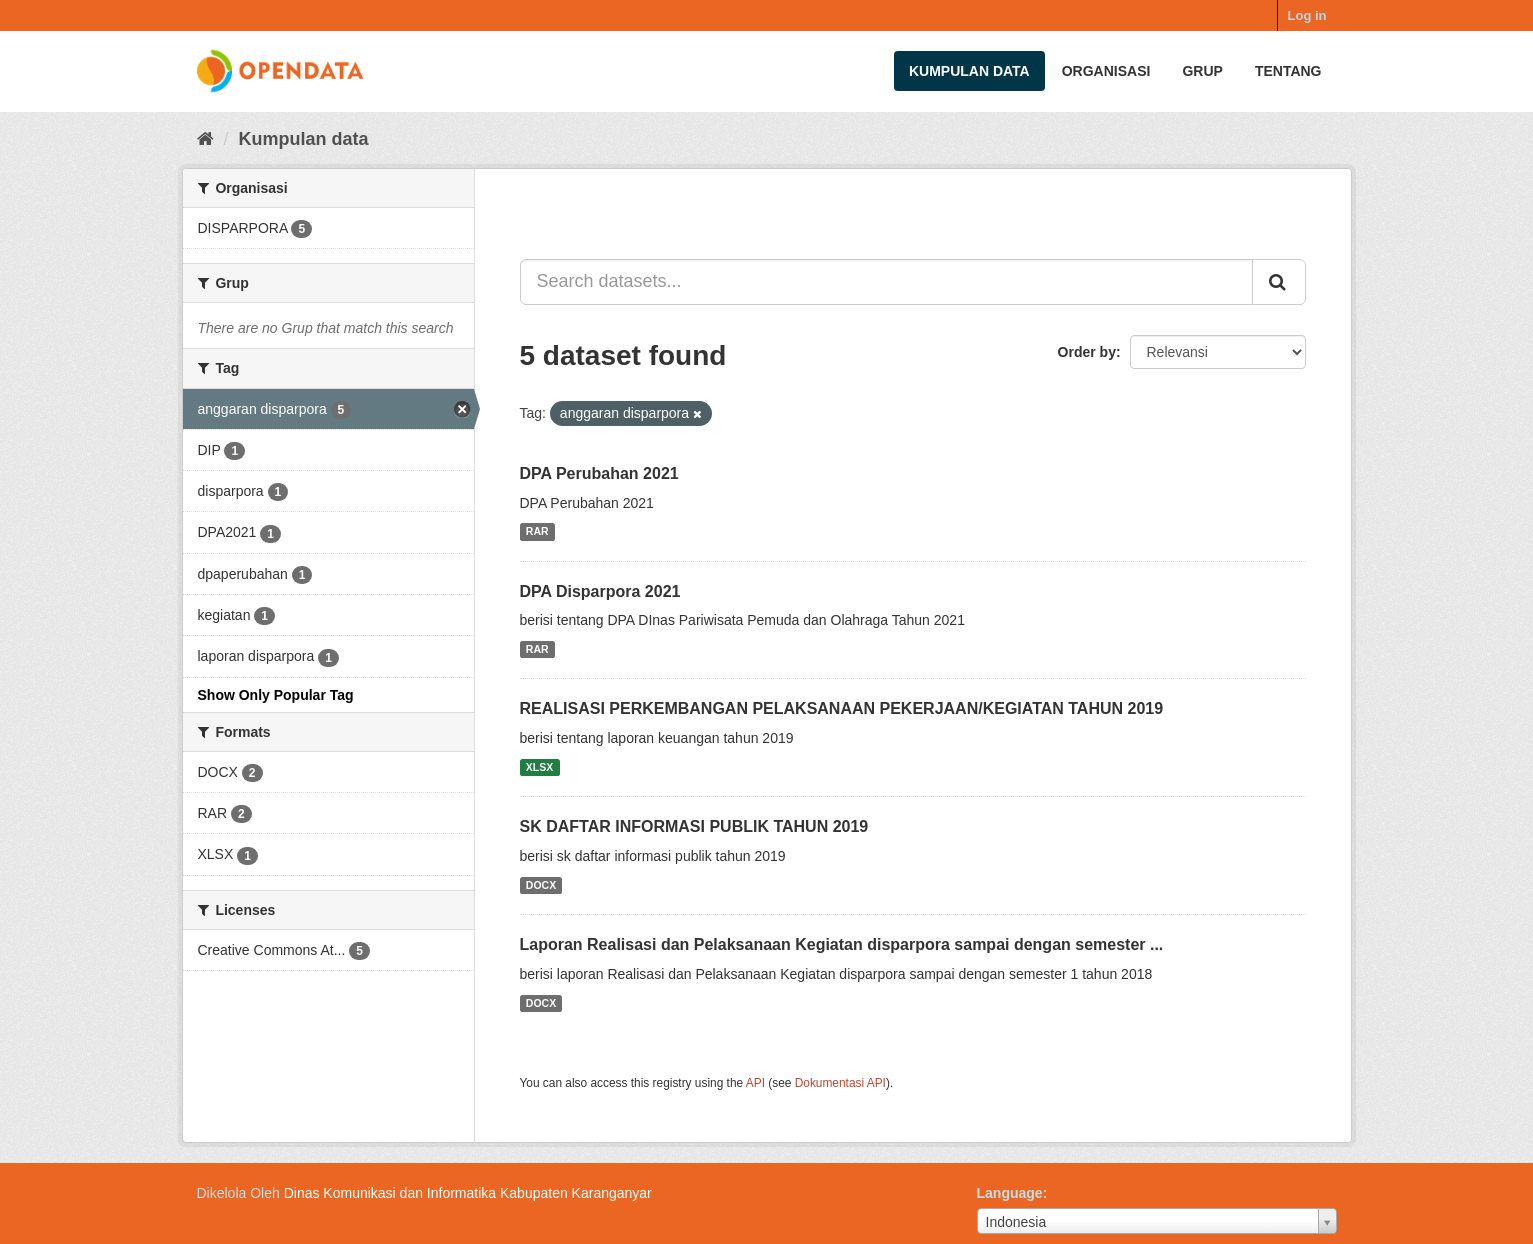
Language (1010, 1193)
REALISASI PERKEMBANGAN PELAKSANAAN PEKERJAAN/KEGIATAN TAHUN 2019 (842, 708)
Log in (1307, 15)
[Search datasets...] (886, 282)
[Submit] (1279, 282)
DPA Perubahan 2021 (599, 473)
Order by (1087, 352)
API (755, 1083)
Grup (1202, 71)
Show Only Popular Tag (276, 695)
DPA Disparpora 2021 (600, 591)
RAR (537, 532)
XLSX (539, 767)
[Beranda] (205, 139)
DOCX (541, 885)
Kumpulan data (969, 71)
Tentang (1288, 71)
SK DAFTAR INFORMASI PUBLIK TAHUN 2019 (694, 826)
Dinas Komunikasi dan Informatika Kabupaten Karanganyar (468, 1193)
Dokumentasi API (840, 1083)
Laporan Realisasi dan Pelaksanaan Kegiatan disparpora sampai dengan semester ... (842, 944)
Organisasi (1106, 71)
